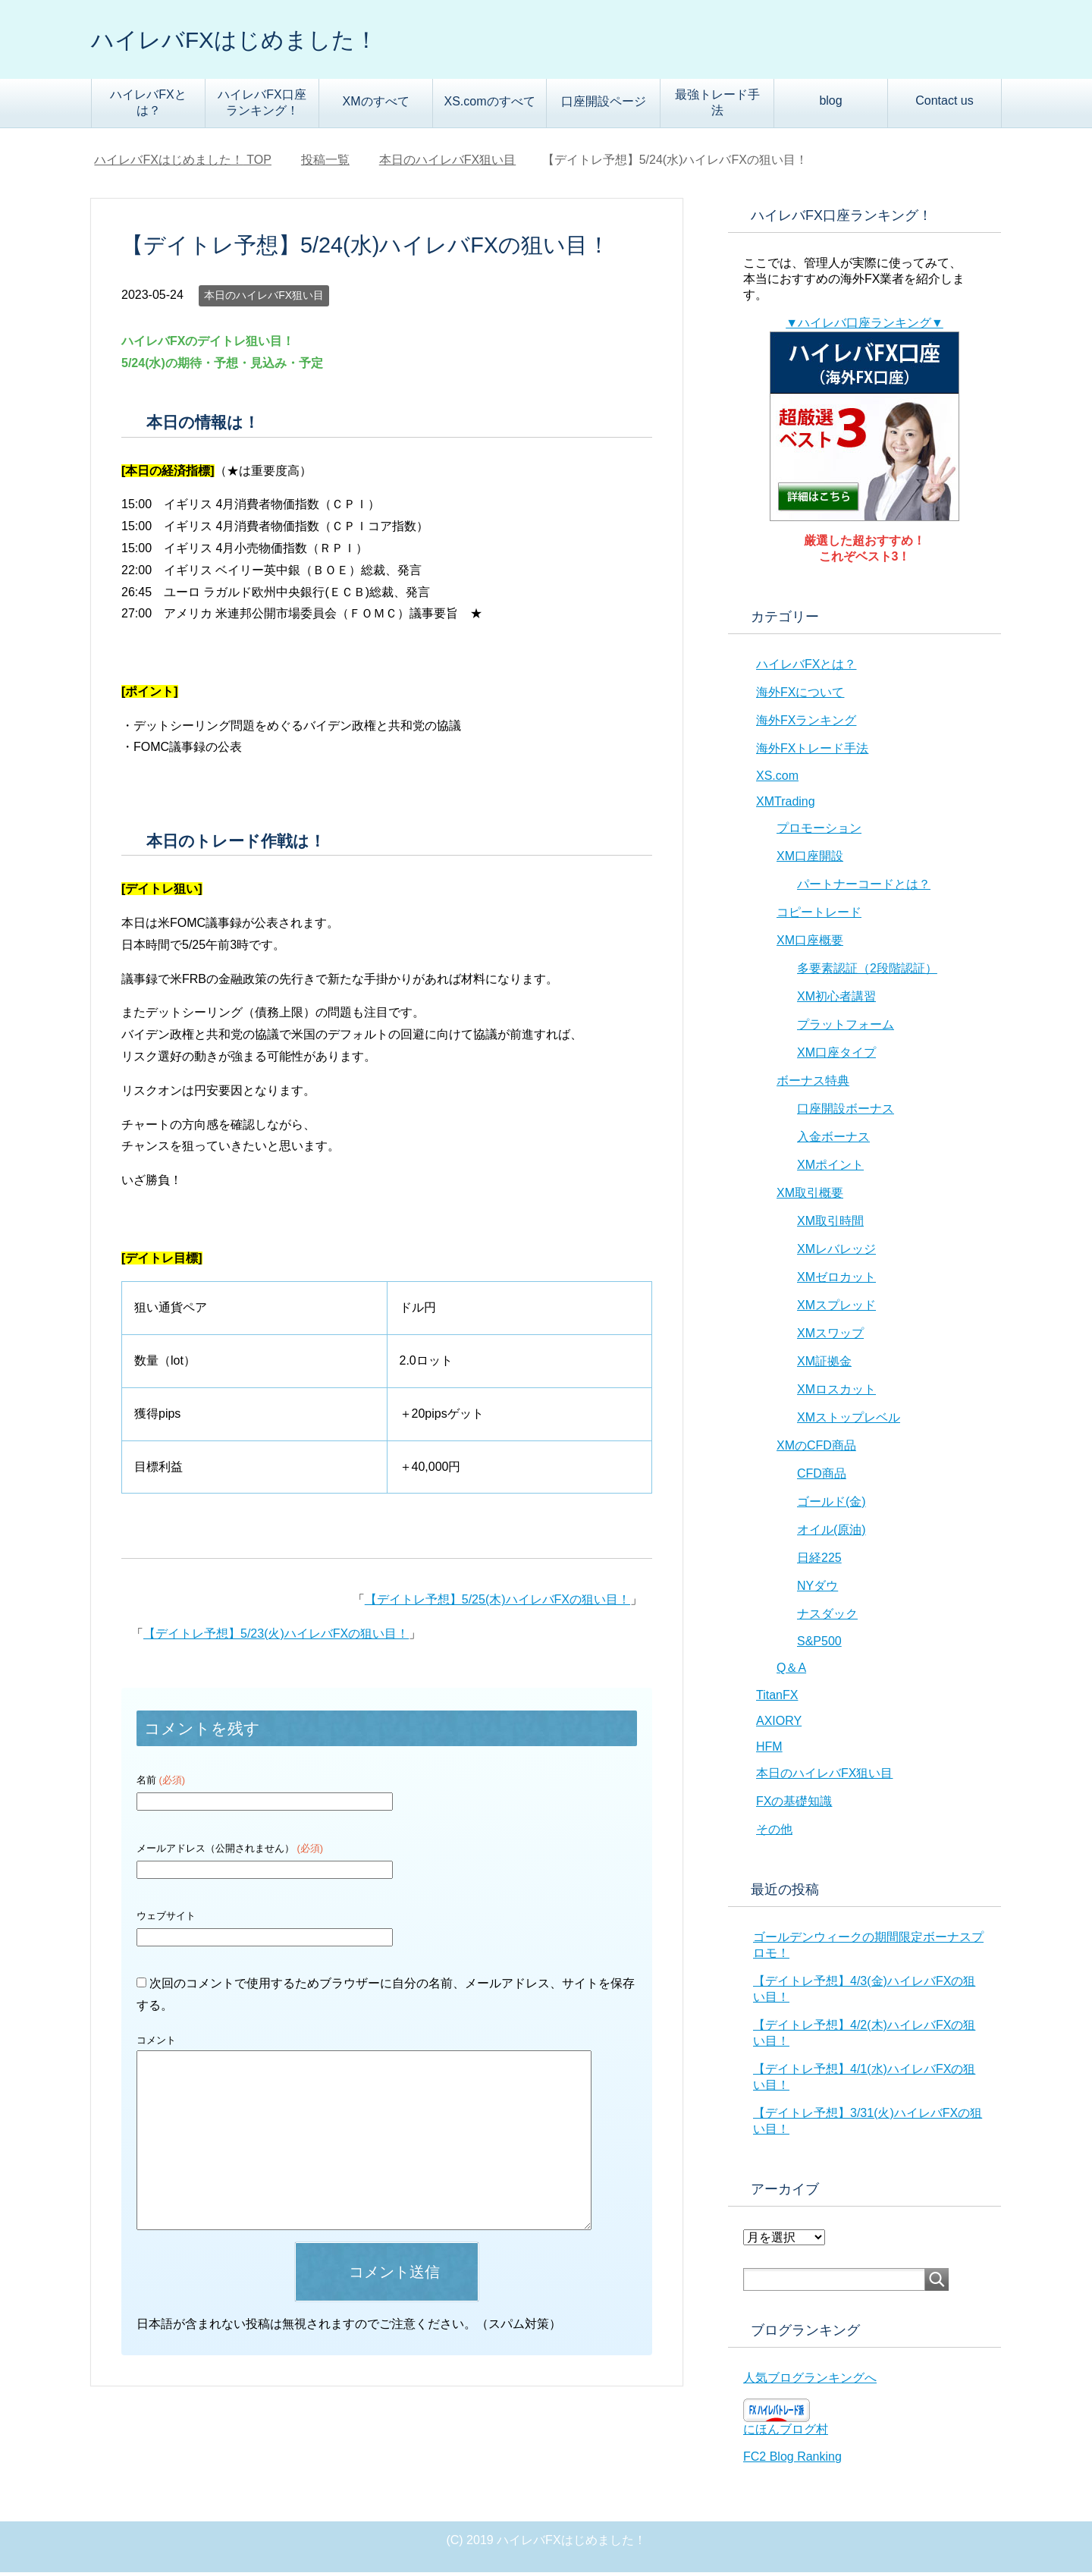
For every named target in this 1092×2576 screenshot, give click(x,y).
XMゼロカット (836, 1280)
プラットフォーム (845, 1028)
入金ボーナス (833, 1140)
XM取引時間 (830, 1224)
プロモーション (819, 831)
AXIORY (779, 1724)
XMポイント (830, 1168)
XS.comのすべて (489, 105)
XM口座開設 (810, 859)
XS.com (777, 779)
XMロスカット (836, 1393)
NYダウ (817, 1589)
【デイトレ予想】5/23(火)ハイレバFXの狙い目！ (276, 1637)
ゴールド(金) (831, 1505)
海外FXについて (800, 696)
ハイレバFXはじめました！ (262, 40)
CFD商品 (821, 1477)
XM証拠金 (824, 1365)
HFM (769, 1750)
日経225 (819, 1561)
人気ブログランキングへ (810, 2381)
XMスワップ (830, 1336)
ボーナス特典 (813, 1084)
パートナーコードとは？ (863, 887)
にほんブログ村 (785, 2433)
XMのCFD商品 (816, 1449)
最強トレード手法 (717, 106)
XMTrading (785, 805)
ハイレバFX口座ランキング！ (262, 106)
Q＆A (791, 1671)
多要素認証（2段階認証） (867, 972)
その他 (774, 1833)
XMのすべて (376, 105)
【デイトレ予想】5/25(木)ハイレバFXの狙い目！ (497, 1603)
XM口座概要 (810, 944)
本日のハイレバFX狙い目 (264, 299)
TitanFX (777, 1698)
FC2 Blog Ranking (792, 2460)
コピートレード (819, 915)
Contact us (944, 104)
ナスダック (827, 1617)
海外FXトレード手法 (812, 752)
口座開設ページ (603, 105)
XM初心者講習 (836, 1000)
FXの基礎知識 (794, 1804)
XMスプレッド (836, 1308)
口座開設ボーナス (845, 1112)
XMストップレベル (848, 1421)
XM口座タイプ (836, 1056)
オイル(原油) (831, 1533)
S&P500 (819, 1644)
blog (830, 104)
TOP (182, 163)
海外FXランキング (806, 724)
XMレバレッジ (836, 1252)
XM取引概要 (810, 1196)
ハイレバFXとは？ (148, 106)
